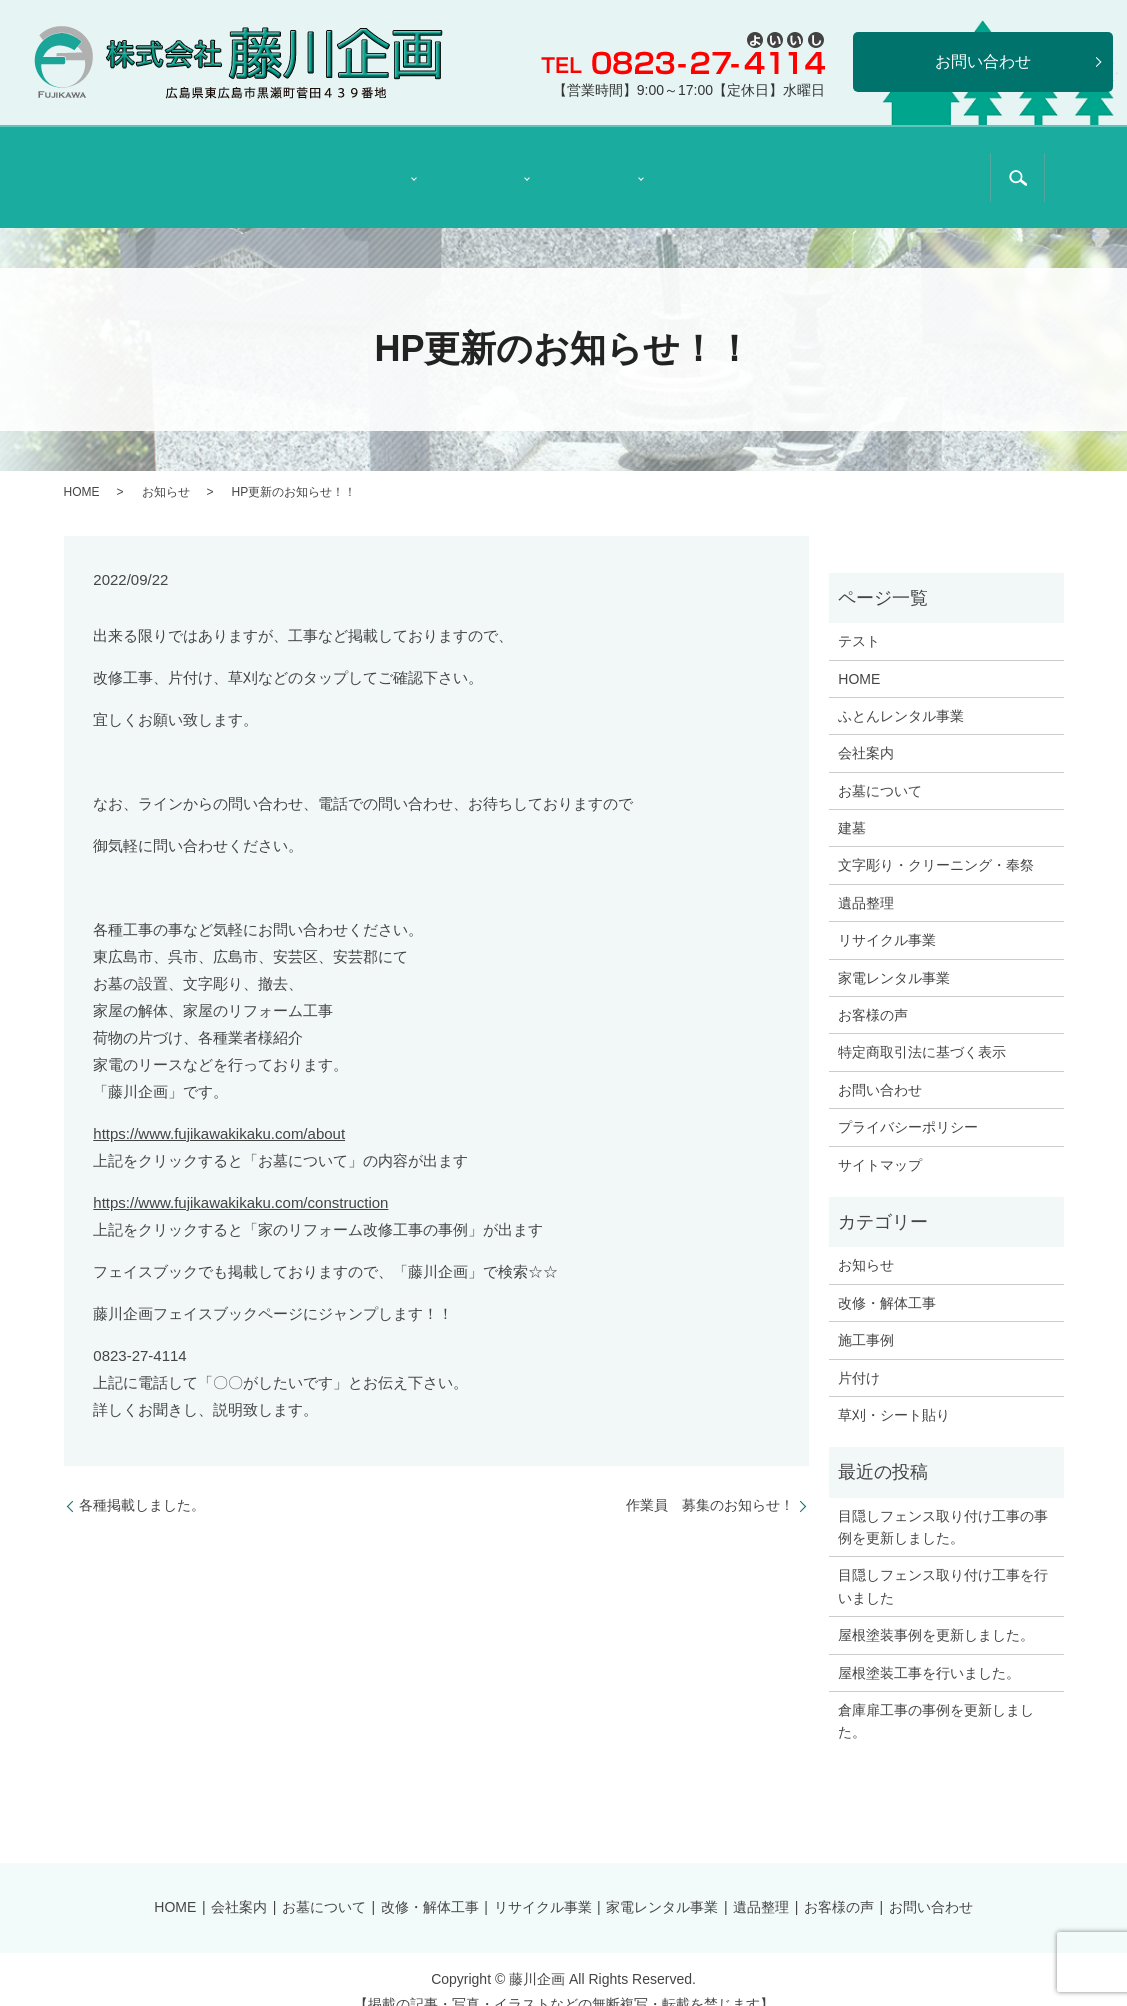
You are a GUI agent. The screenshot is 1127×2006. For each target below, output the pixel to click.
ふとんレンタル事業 (901, 691)
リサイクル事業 (887, 915)
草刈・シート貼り (894, 1390)
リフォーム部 (473, 165)
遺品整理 (707, 165)
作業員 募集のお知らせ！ (710, 1480)
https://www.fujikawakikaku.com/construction (240, 1177)
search (1017, 165)
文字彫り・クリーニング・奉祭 (936, 840)
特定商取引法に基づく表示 (934, 164)
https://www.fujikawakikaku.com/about (219, 1108)
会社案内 (253, 165)
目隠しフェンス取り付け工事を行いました (943, 1561)
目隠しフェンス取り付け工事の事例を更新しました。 (943, 1502)
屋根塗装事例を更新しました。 (936, 1610)
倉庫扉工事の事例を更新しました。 (936, 1696)
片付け (859, 1352)
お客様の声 (820, 165)
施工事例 (866, 1315)
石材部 (359, 165)
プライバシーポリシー (908, 1102)
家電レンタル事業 (894, 952)
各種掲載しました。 (142, 1480)
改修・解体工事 (887, 1278)
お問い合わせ (880, 1065)
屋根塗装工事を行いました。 (929, 1647)
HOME (139, 165)
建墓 (852, 803)
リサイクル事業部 (586, 164)
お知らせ (166, 466)
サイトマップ (880, 1139)
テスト (859, 616)
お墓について (880, 766)
